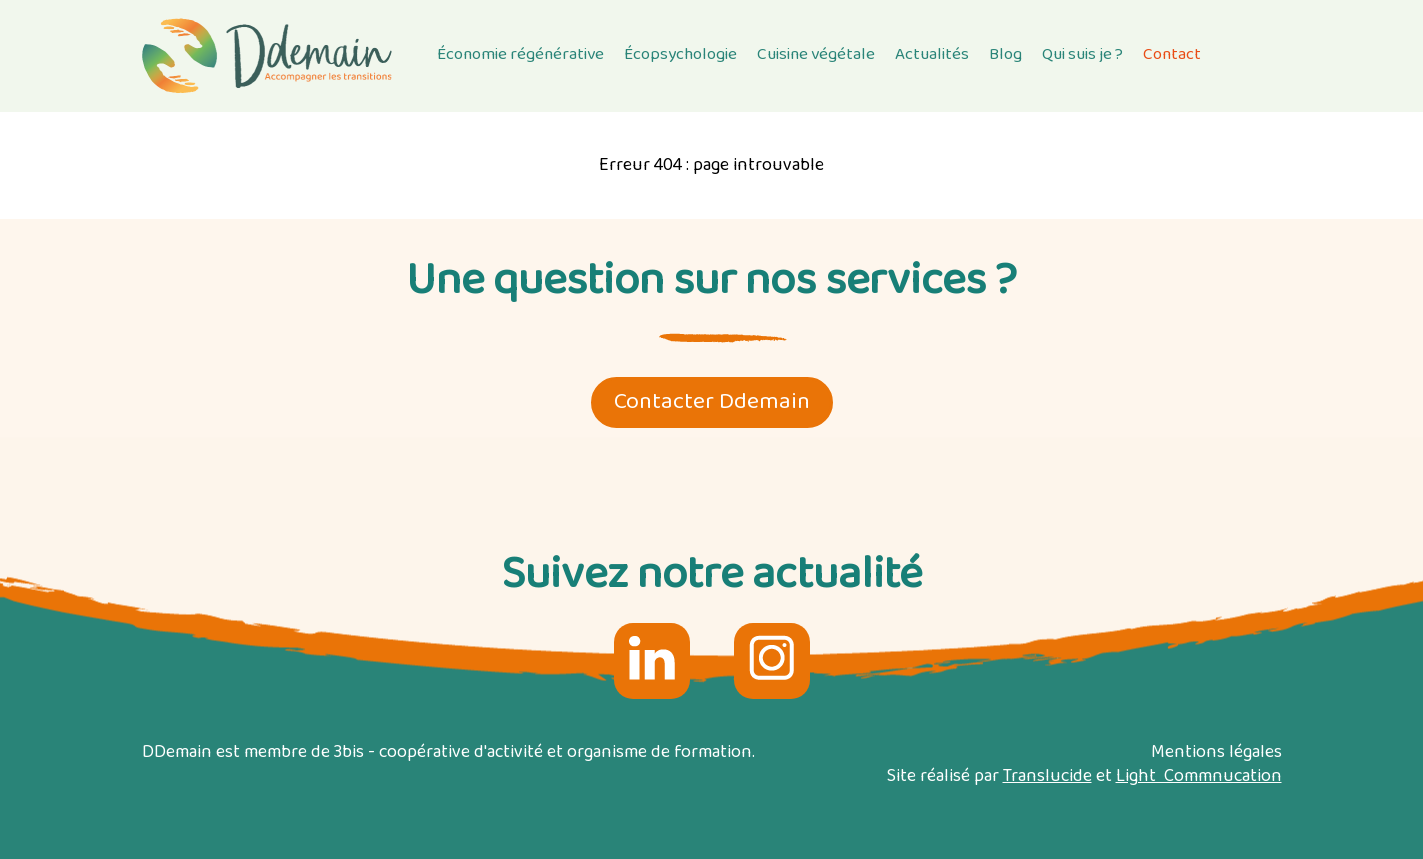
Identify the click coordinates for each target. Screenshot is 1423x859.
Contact (1172, 54)
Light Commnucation (1199, 776)
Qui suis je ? (1082, 54)
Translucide (1047, 776)
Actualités (932, 54)
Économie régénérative (520, 54)
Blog (1005, 54)
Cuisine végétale (816, 54)
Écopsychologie (680, 54)
